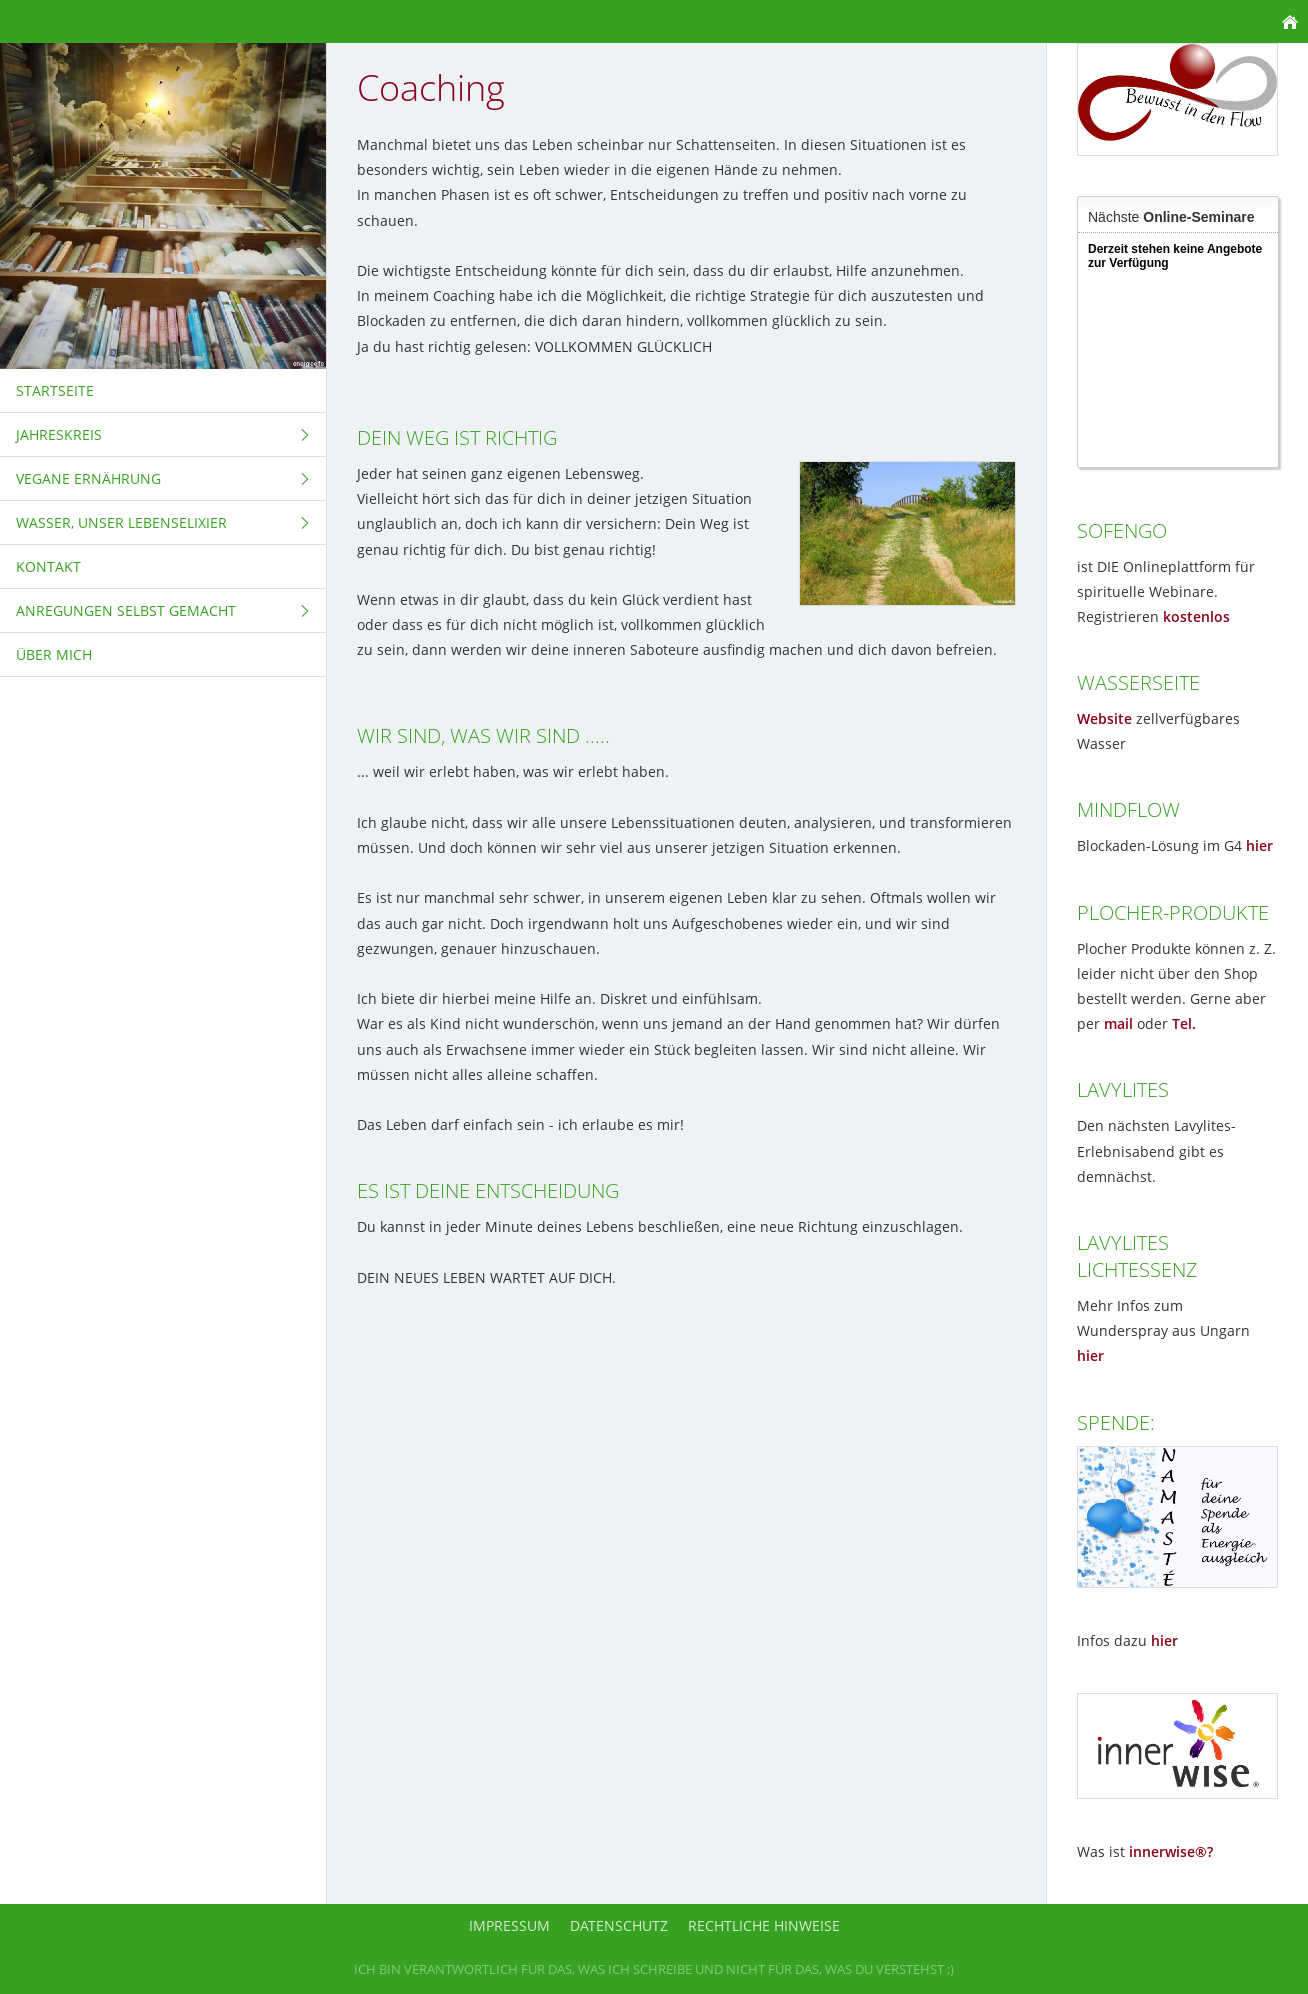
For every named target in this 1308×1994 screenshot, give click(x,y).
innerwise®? (1171, 1851)
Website (1104, 718)
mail (1118, 1023)
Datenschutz (619, 1925)
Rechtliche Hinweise (764, 1925)
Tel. (1184, 1023)
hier (1259, 845)
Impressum (509, 1925)
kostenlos (1196, 616)
